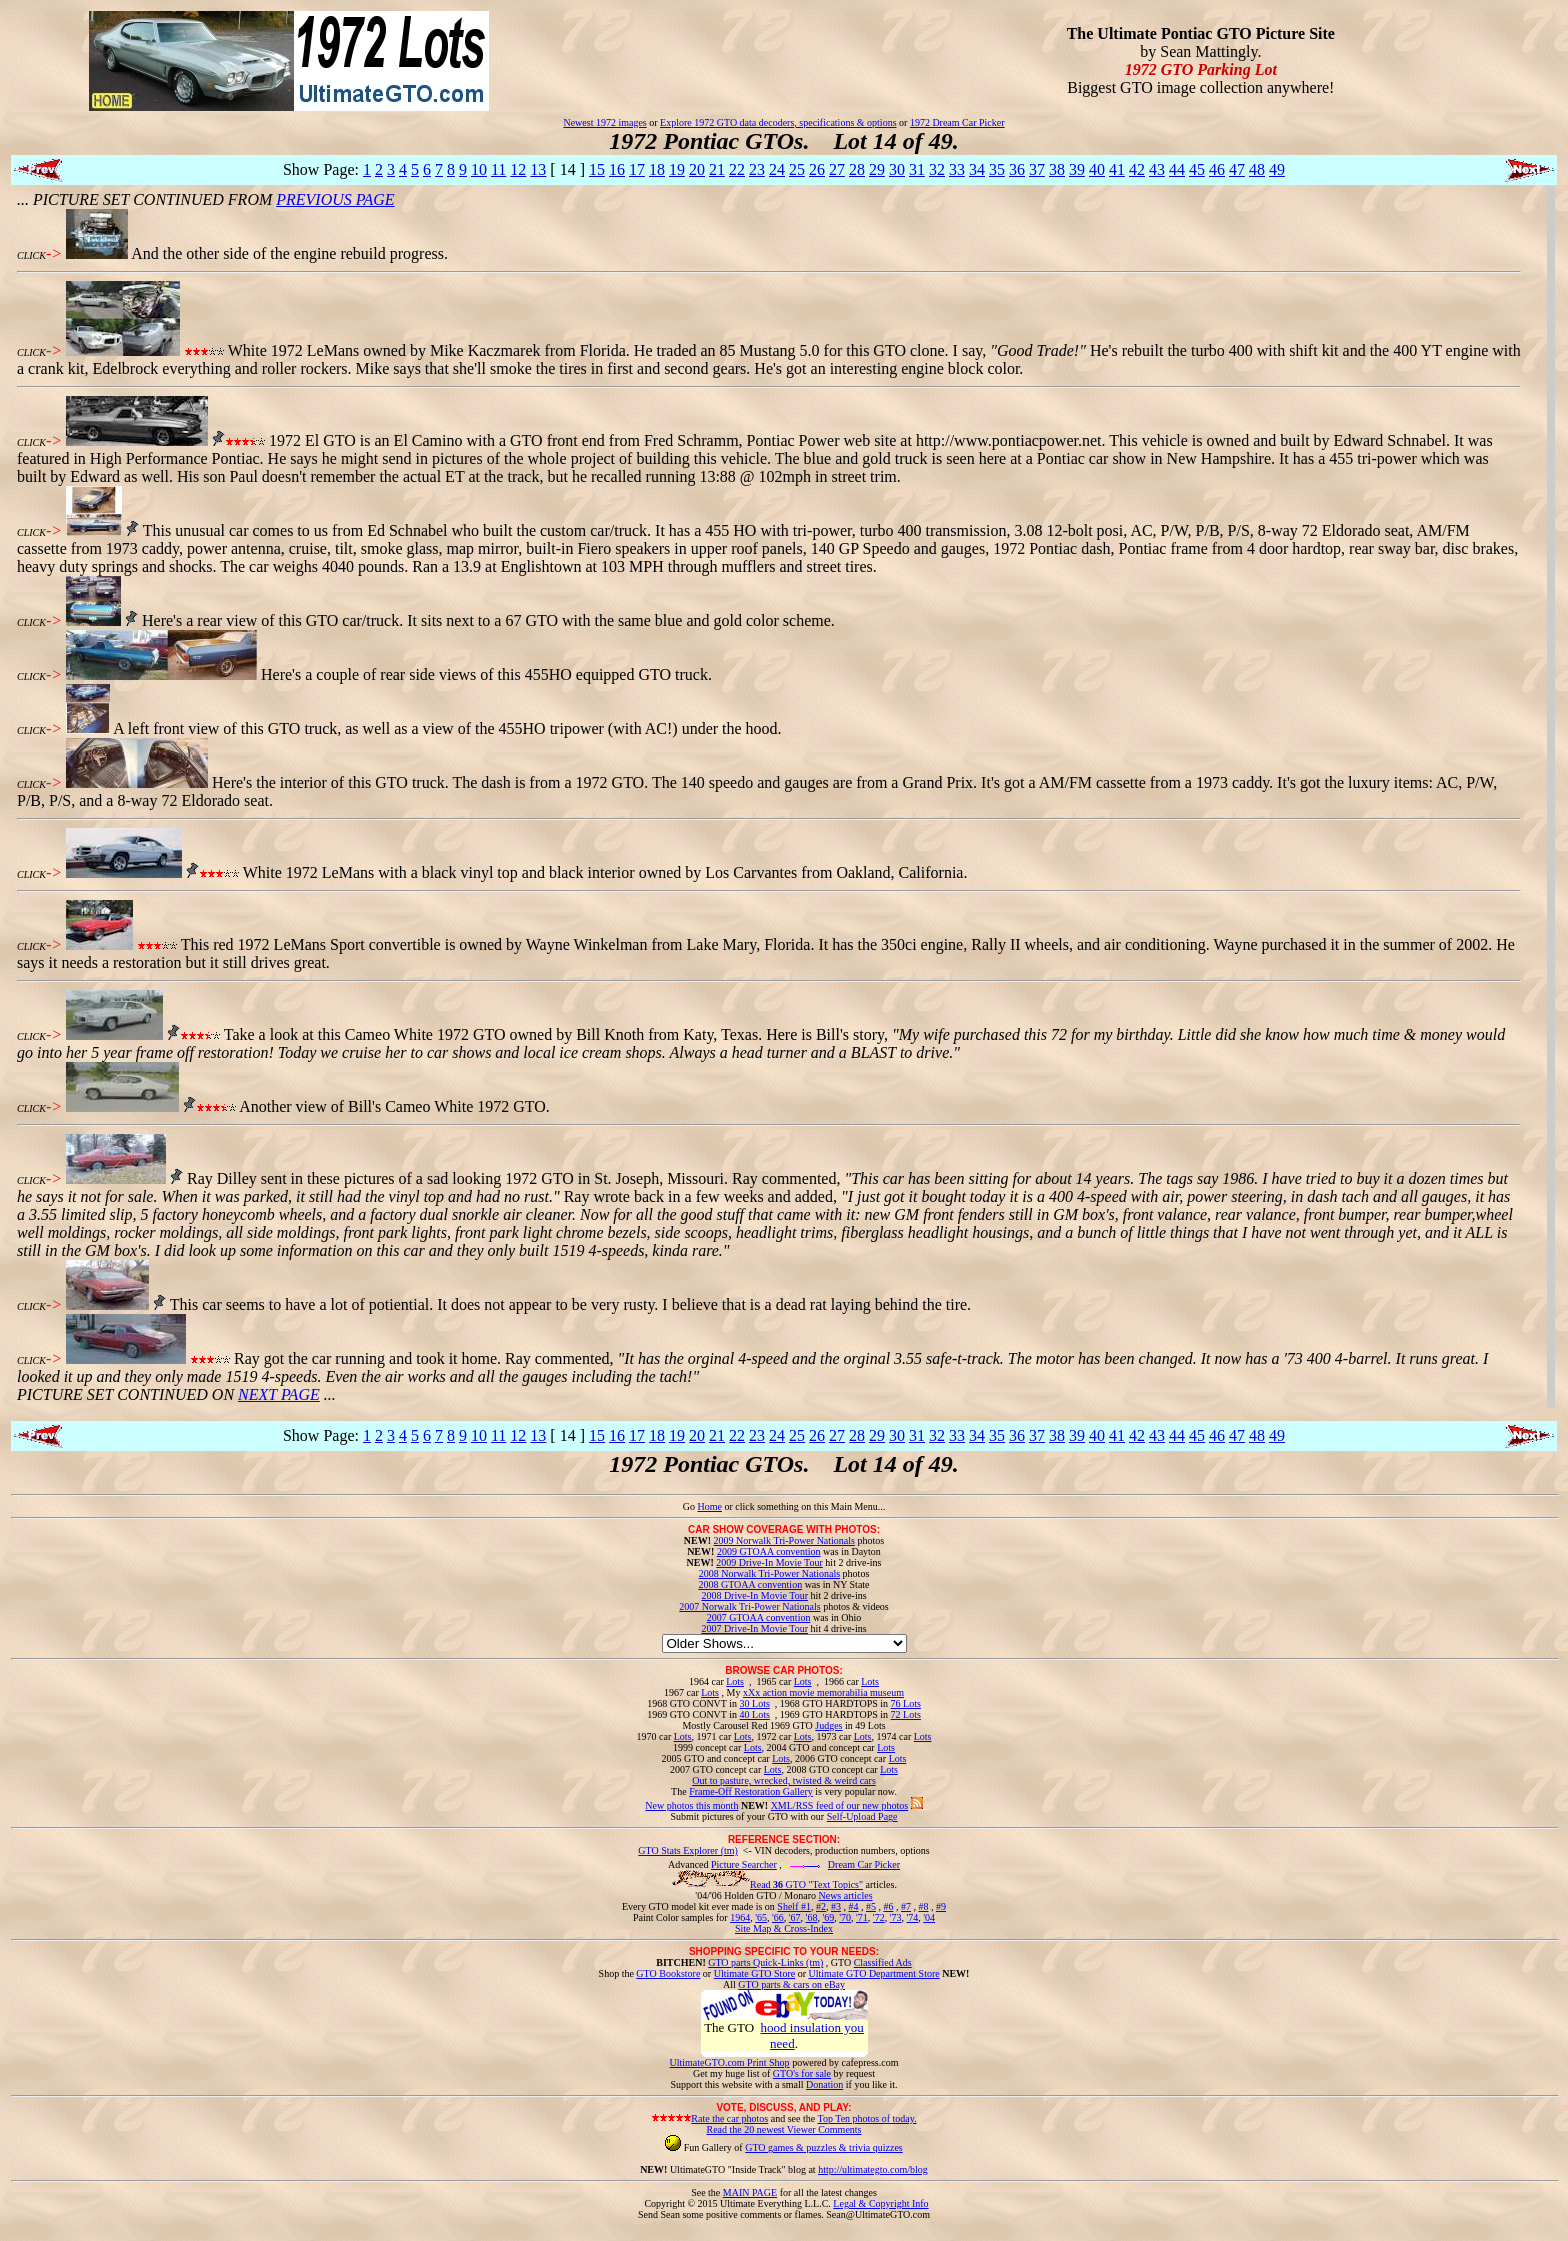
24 (777, 169)
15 (597, 169)
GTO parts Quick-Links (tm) (765, 1962)
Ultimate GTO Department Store (874, 1973)
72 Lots (906, 1714)
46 (1217, 169)
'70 (845, 1917)
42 (1137, 169)
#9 (941, 1906)
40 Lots (755, 1714)
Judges (828, 1725)
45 (1197, 169)
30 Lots (755, 1703)
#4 (853, 1906)
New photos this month (691, 1805)
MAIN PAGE (750, 2192)
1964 (740, 1917)
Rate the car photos (729, 2118)
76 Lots (906, 1703)
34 (977, 169)
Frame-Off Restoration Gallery (751, 1791)
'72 (879, 1917)
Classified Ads (883, 1962)
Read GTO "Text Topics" (806, 1884)
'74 (912, 1917)
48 (1257, 169)
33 (957, 169)
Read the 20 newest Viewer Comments (783, 2129)
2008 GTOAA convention (750, 1584)
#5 (871, 1906)
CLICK (31, 255)
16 (617, 169)
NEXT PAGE (279, 1394)
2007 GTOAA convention (759, 1617)
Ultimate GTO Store (754, 1973)
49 (1277, 169)
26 (817, 169)
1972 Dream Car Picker (957, 122)
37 (1037, 169)
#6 (888, 1906)
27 (837, 169)
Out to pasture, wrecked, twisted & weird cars (784, 1780)
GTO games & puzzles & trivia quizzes (824, 2147)
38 (1057, 169)
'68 (812, 1917)
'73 (896, 1917)
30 (897, 169)
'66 (778, 1917)
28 (857, 169)
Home (709, 1506)
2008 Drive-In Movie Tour (754, 1595)
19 (677, 169)
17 (637, 169)
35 (997, 169)
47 (1237, 169)
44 (1177, 169)
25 (797, 169)
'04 (929, 1917)
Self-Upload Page (862, 1816)
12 (518, 169)
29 (877, 169)
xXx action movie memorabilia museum (823, 1692)
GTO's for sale (802, 2073)
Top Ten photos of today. (867, 2118)
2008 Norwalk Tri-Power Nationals (769, 1573)
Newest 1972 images (604, 122)
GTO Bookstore (668, 1973)
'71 (862, 1917)
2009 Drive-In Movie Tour (769, 1562)
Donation (824, 2084)
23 (757, 169)
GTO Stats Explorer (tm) (688, 1850)
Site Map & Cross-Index (784, 1932)
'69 (828, 1917)
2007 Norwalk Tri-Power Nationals (749, 1606)
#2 (821, 1906)
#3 (836, 1906)
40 (1097, 169)
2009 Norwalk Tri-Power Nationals (784, 1540)
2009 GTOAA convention (769, 1551)
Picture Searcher (744, 1864)
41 (1117, 169)
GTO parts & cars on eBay (791, 1984)
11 (498, 169)
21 (717, 169)
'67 (795, 1917)
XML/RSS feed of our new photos (840, 1805)
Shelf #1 (794, 1906)
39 (1077, 169)
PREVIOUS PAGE (335, 199)
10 (479, 169)
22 (737, 169)
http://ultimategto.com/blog (873, 2169)
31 (917, 169)
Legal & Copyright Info (880, 2203)
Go (690, 1506)
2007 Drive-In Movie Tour (754, 1628)
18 (657, 169)
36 (1017, 169)
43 (1157, 169)
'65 (761, 1917)
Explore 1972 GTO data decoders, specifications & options (778, 122)
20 (697, 169)
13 (538, 169)
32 (937, 169)
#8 (923, 1906)
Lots (735, 1681)
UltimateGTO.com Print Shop (730, 2062)
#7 (906, 1906)
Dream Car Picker (864, 1864)
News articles (845, 1895)
